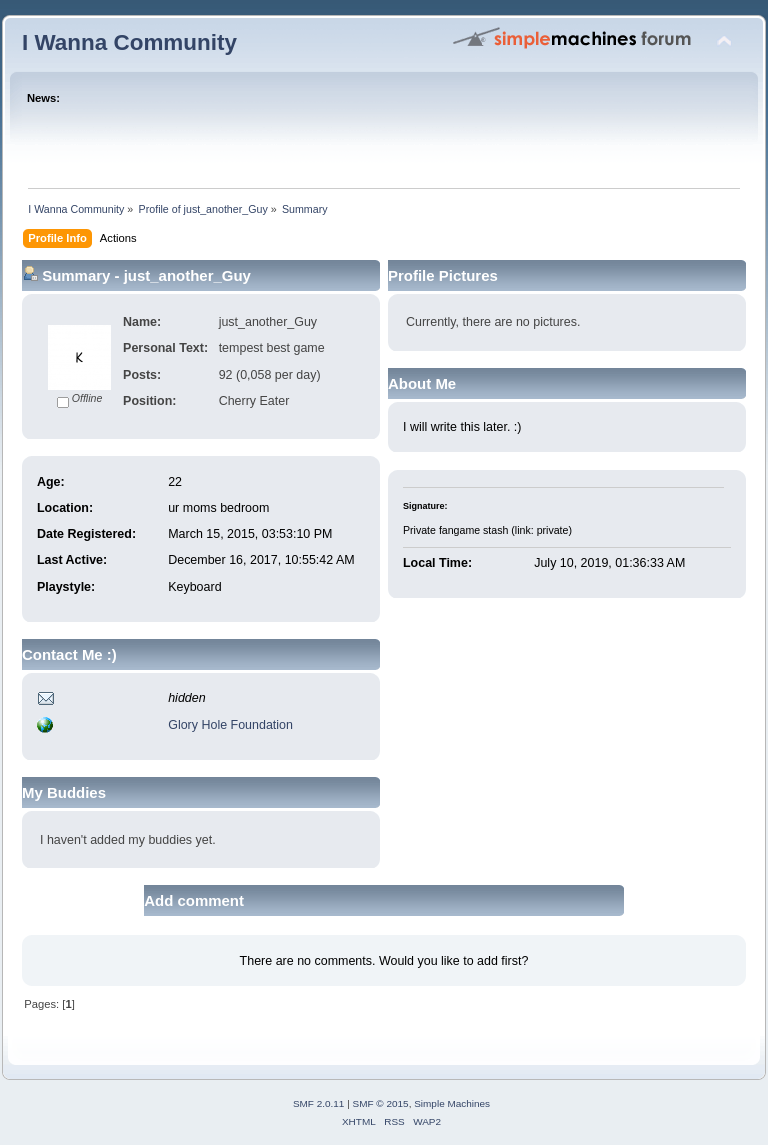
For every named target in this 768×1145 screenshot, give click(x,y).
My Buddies (64, 792)
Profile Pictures (443, 275)
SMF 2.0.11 (319, 1103)
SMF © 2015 (381, 1103)
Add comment (194, 900)
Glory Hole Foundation (230, 725)
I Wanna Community (129, 42)
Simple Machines (452, 1103)
